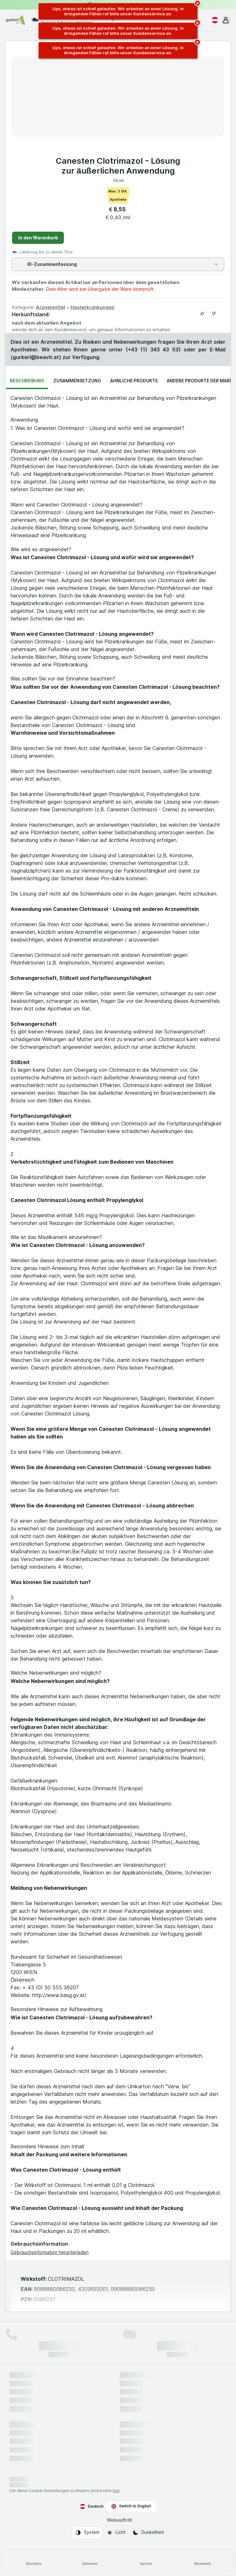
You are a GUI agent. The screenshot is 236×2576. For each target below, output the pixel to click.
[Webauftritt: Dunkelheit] (148, 2532)
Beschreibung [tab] (27, 380)
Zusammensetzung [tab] (77, 380)
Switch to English (131, 2506)
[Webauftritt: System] (87, 2532)
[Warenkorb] (203, 2560)
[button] (226, 20)
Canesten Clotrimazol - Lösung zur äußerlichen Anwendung (118, 166)
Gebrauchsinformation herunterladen (50, 2252)
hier (116, 2490)
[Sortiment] (90, 2560)
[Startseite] (34, 2560)
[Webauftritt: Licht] (116, 2532)
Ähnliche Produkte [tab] (134, 380)
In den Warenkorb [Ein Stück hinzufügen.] (38, 237)
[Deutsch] (213, 20)
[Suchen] (146, 2560)
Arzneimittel (50, 307)
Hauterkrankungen (92, 307)
